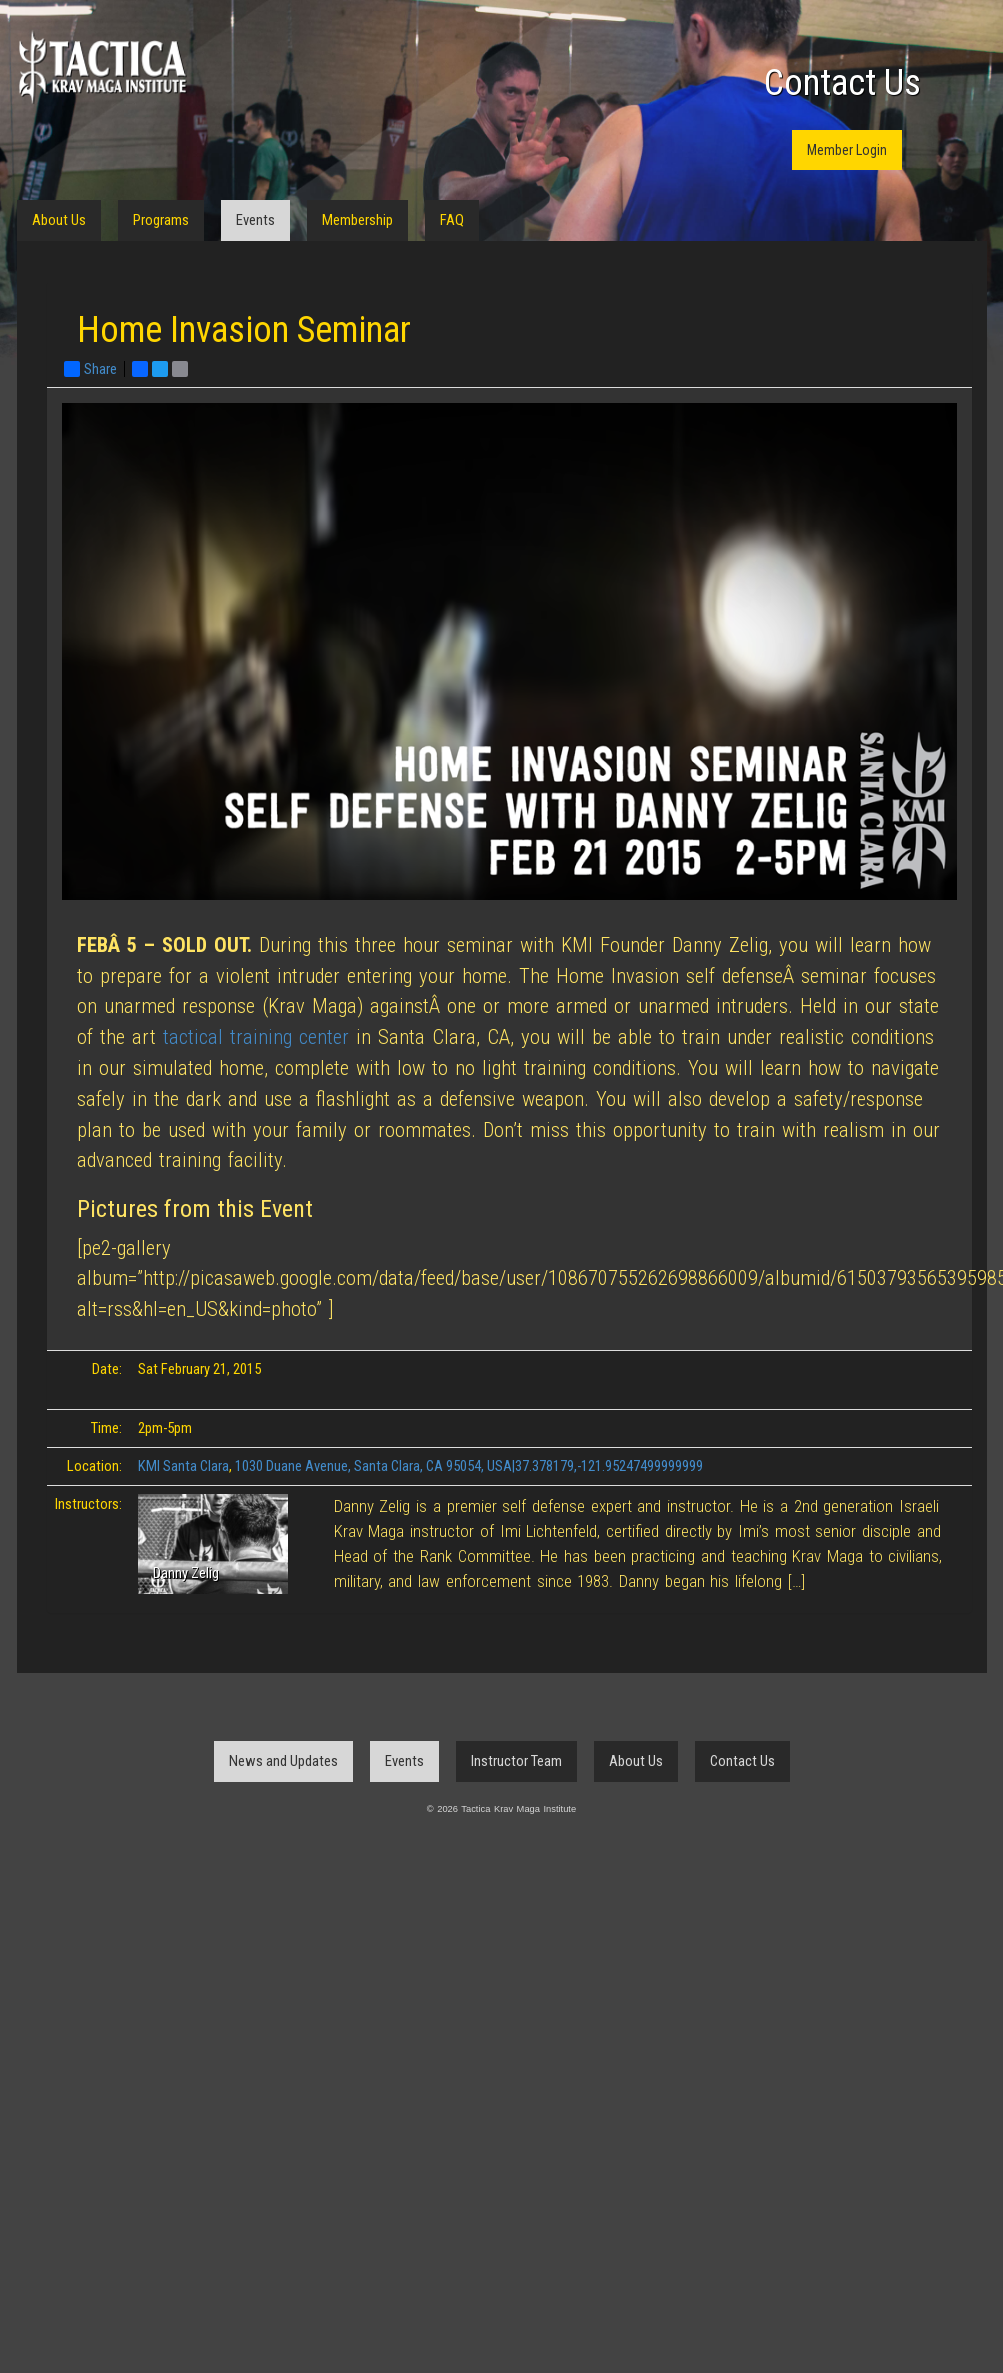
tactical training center (256, 1037)
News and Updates (283, 1761)
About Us (59, 220)
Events (255, 220)
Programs (161, 220)
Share (90, 369)
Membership (357, 220)
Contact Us (842, 83)
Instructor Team (516, 1761)
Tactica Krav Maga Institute (102, 67)
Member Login (847, 150)
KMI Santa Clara (183, 1466)
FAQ (452, 220)
